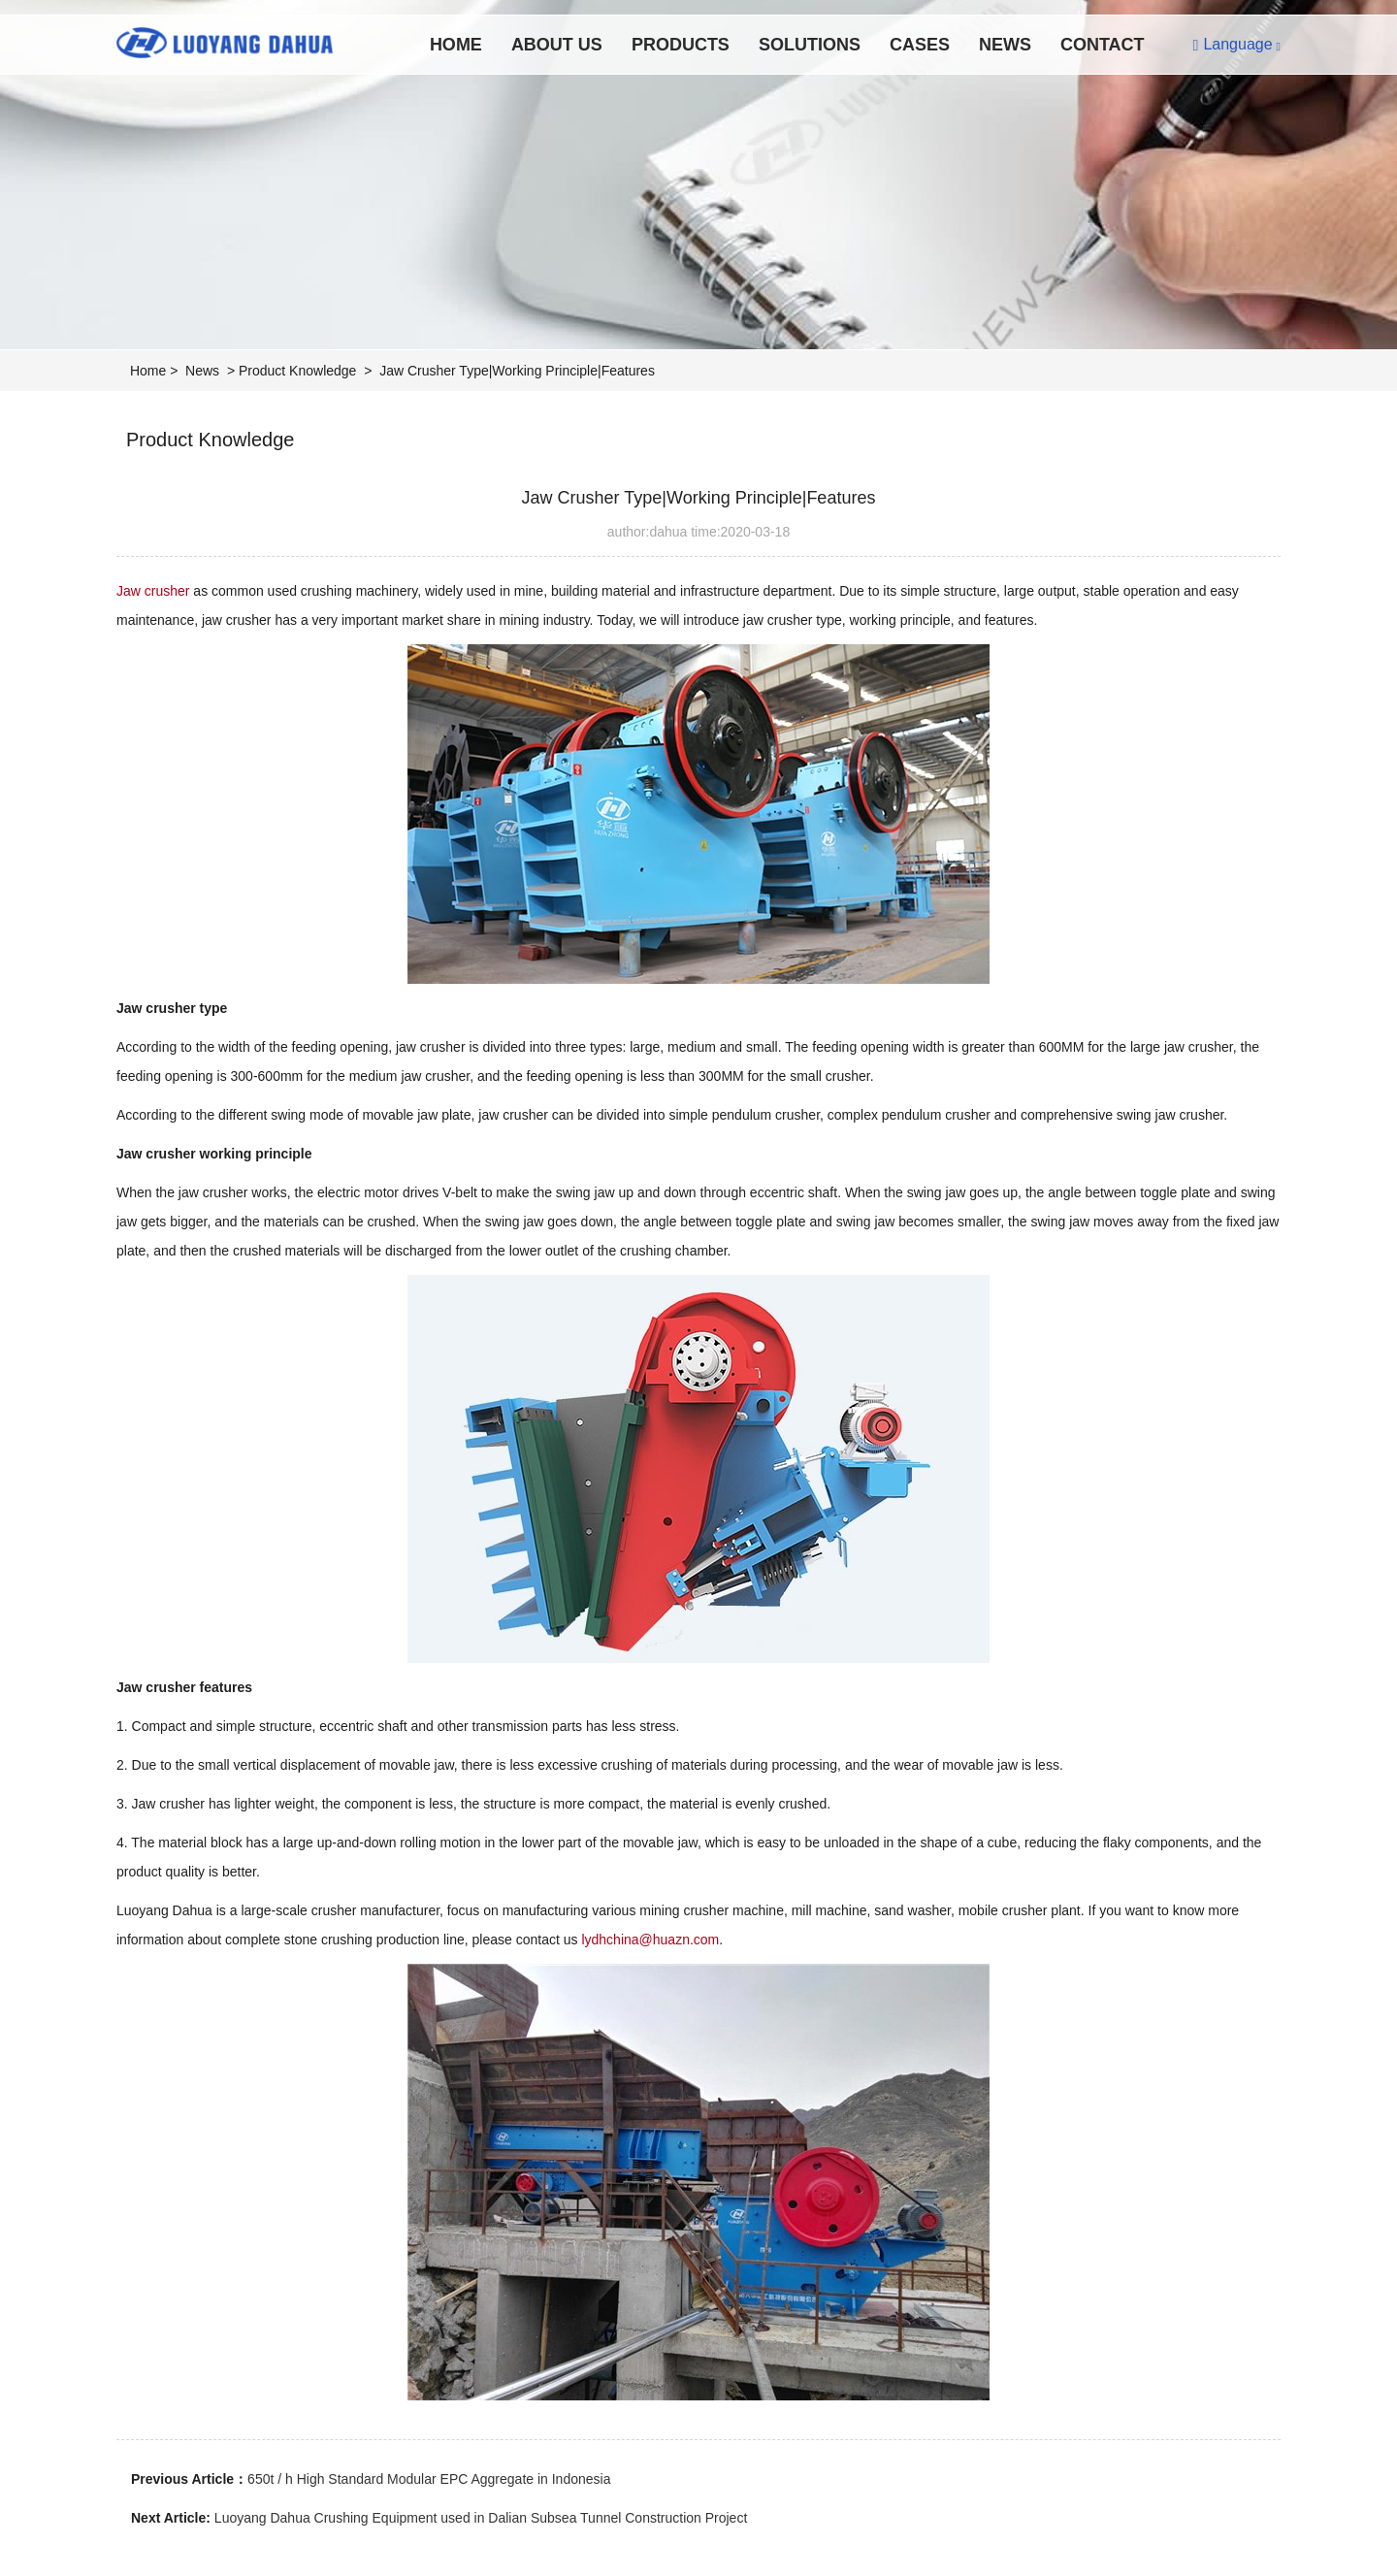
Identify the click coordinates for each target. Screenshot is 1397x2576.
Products (681, 44)
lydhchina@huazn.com (650, 1939)
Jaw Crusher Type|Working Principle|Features (517, 370)
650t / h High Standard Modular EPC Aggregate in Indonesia (428, 2479)
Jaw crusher (154, 591)
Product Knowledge (297, 370)
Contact (1102, 44)
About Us (556, 44)
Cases (920, 44)
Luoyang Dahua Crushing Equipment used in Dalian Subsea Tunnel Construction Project (480, 2518)
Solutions (810, 44)
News (1005, 44)
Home (456, 44)
